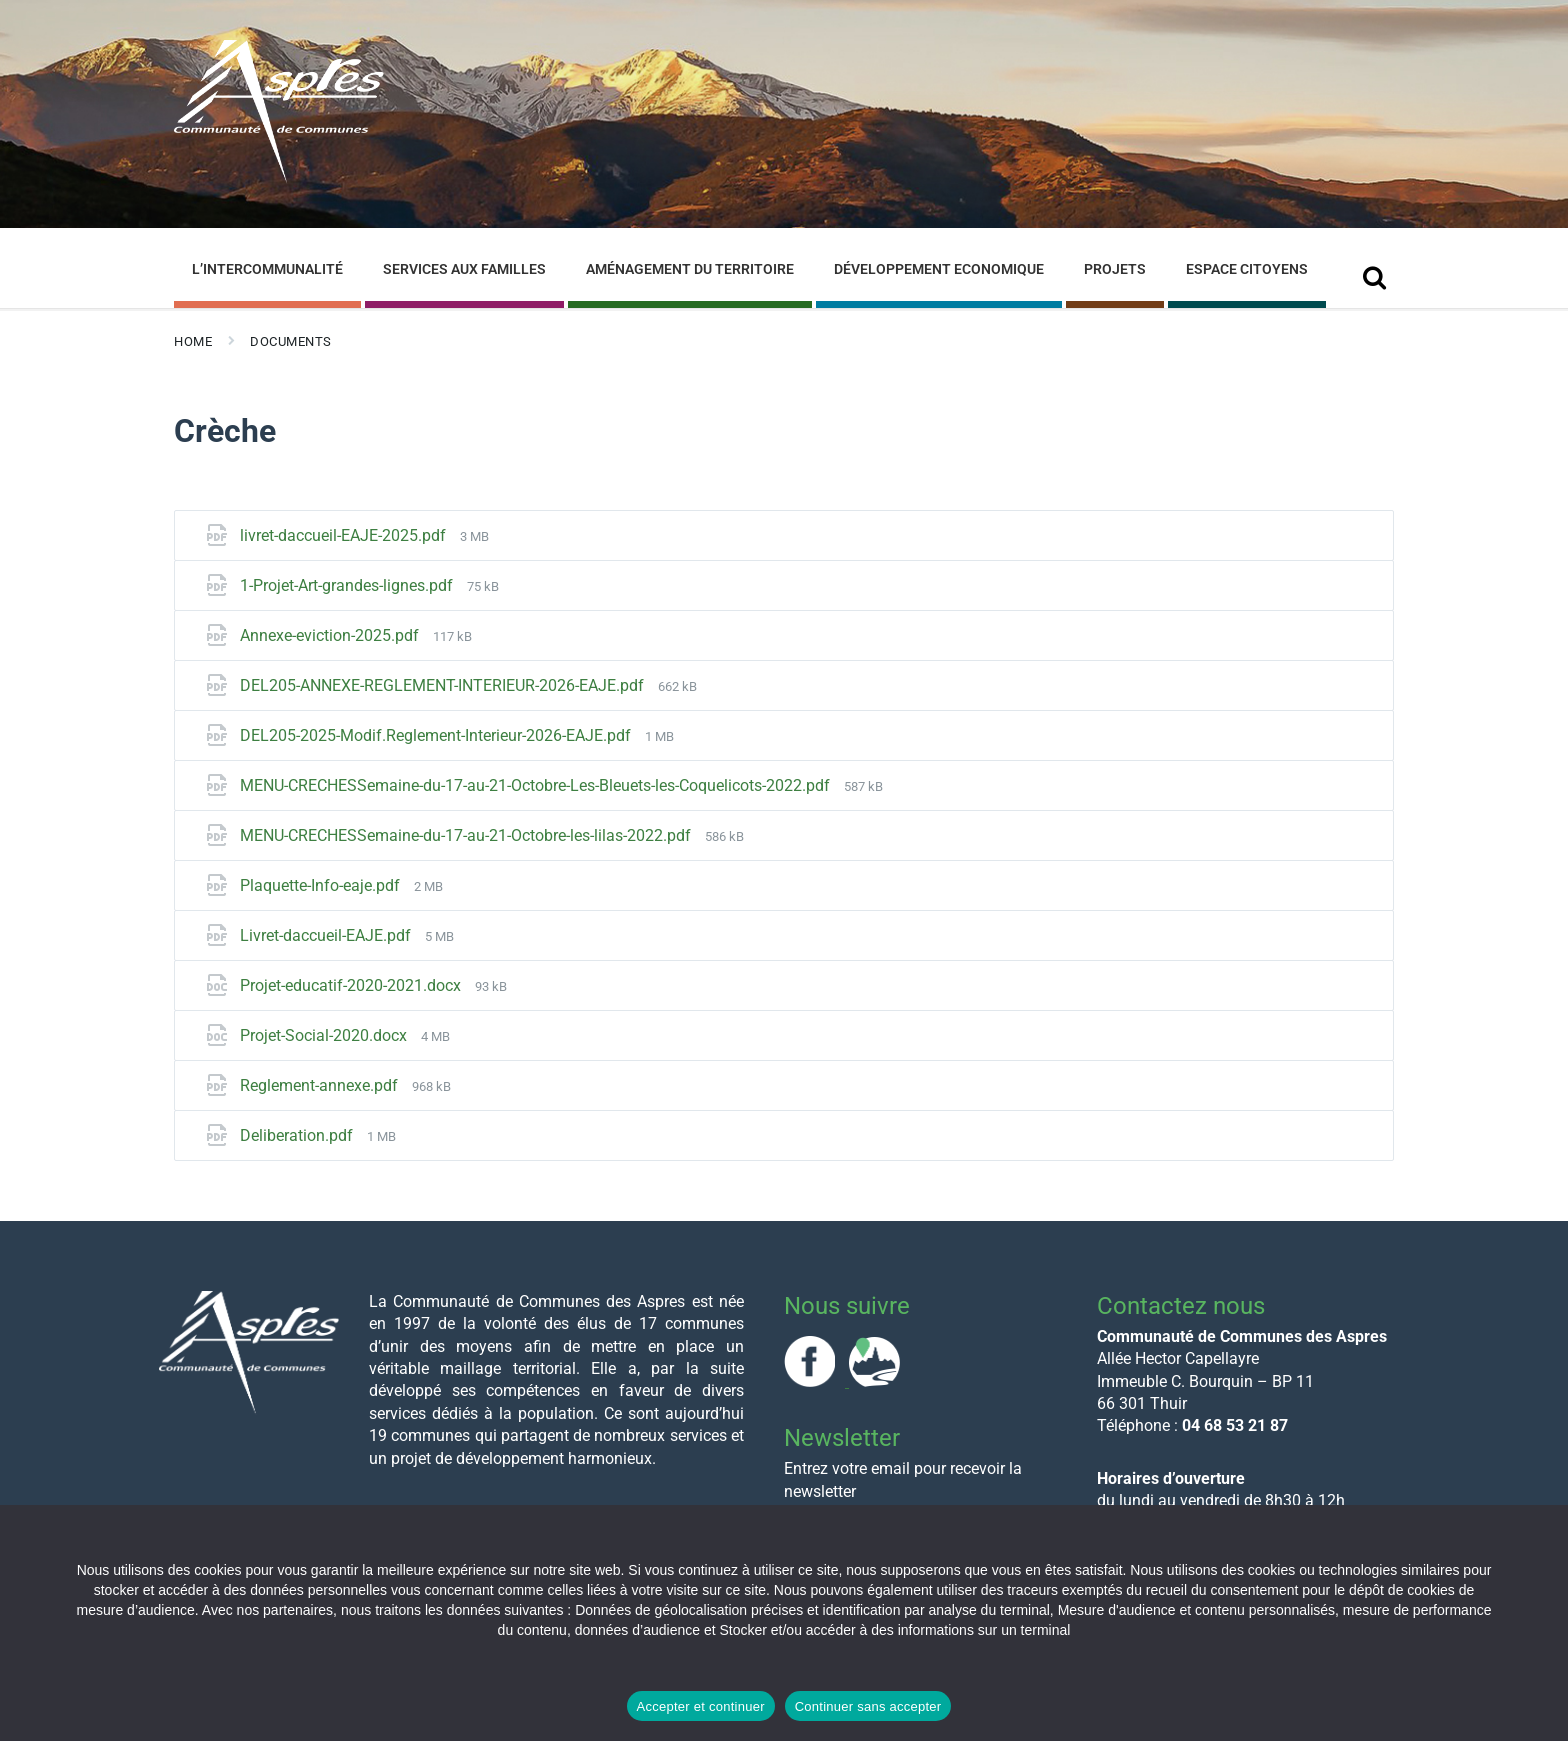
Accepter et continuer (701, 1706)
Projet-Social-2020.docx (325, 1035)
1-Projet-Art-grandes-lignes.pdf (348, 585)
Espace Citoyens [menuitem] (1247, 269)
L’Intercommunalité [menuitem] (267, 269)
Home (193, 341)
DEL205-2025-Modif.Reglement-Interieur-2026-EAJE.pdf (437, 735)
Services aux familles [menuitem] (464, 269)
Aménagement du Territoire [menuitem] (690, 269)
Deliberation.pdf (298, 1135)
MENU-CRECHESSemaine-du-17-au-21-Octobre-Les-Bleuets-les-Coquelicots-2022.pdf (537, 785)
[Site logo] (279, 178)
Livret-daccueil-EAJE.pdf (327, 935)
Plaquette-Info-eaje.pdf (322, 885)
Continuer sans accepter (868, 1706)
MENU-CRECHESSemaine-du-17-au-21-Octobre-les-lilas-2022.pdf (467, 835)
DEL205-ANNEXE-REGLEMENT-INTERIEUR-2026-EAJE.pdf (444, 685)
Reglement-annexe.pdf (321, 1085)
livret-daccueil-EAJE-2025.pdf (345, 535)
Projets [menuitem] (1115, 269)
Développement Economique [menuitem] (939, 269)
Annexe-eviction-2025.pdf (331, 635)
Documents (291, 341)
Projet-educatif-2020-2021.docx (352, 985)
